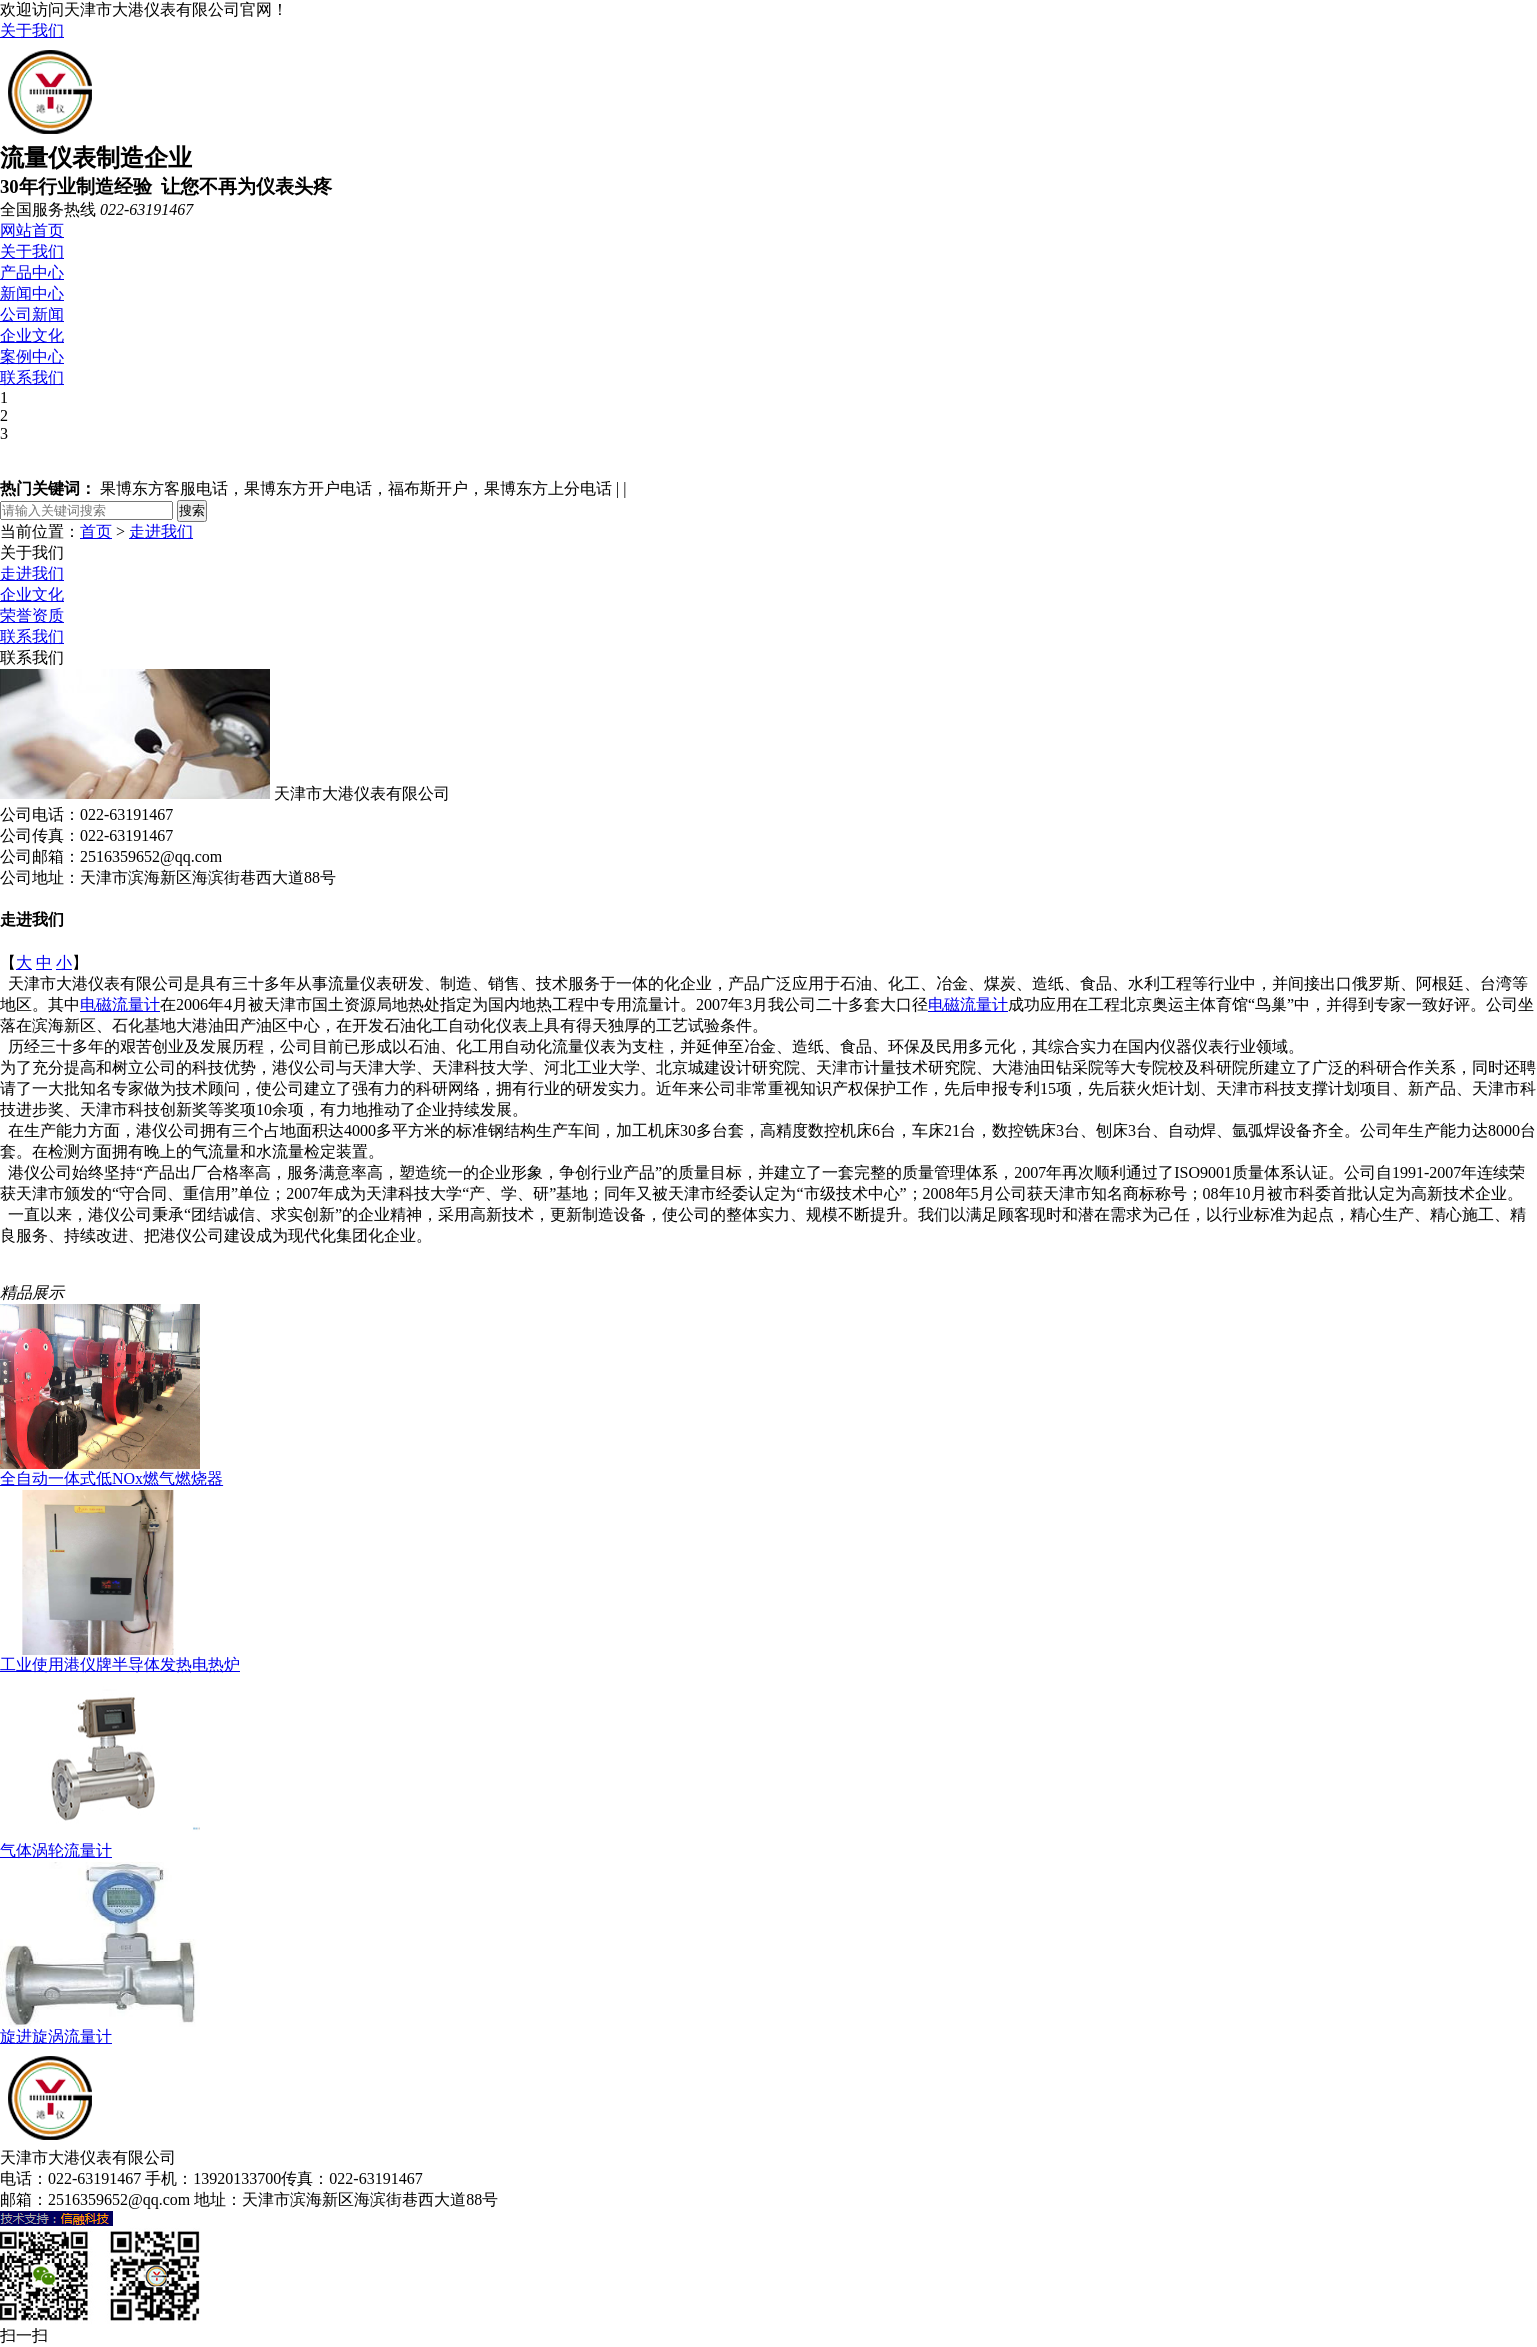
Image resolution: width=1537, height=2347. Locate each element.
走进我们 (161, 531)
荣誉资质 (32, 615)
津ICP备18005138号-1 (577, 2199)
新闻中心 (32, 293)
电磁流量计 (120, 1004)
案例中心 (32, 356)
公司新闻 (32, 314)
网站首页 (32, 230)
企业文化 (32, 335)
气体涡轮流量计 (56, 1850)
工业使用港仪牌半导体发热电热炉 (120, 1664)
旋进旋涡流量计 (56, 2036)
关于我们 (32, 30)
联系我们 (32, 377)
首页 (96, 531)
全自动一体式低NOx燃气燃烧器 (111, 1478)
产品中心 (32, 272)
